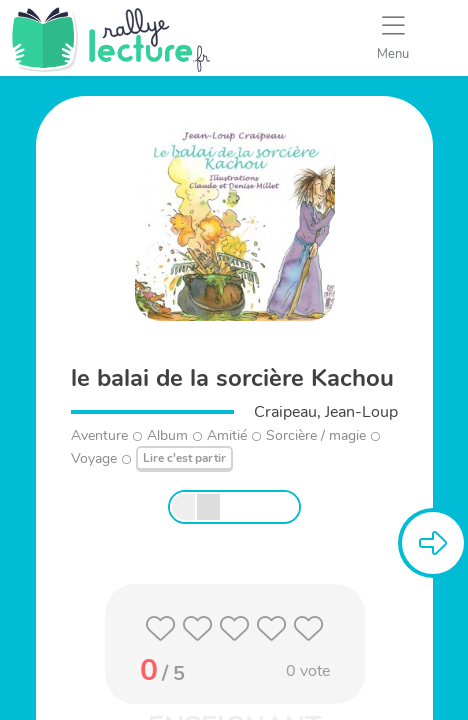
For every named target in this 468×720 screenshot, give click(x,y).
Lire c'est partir (184, 458)
